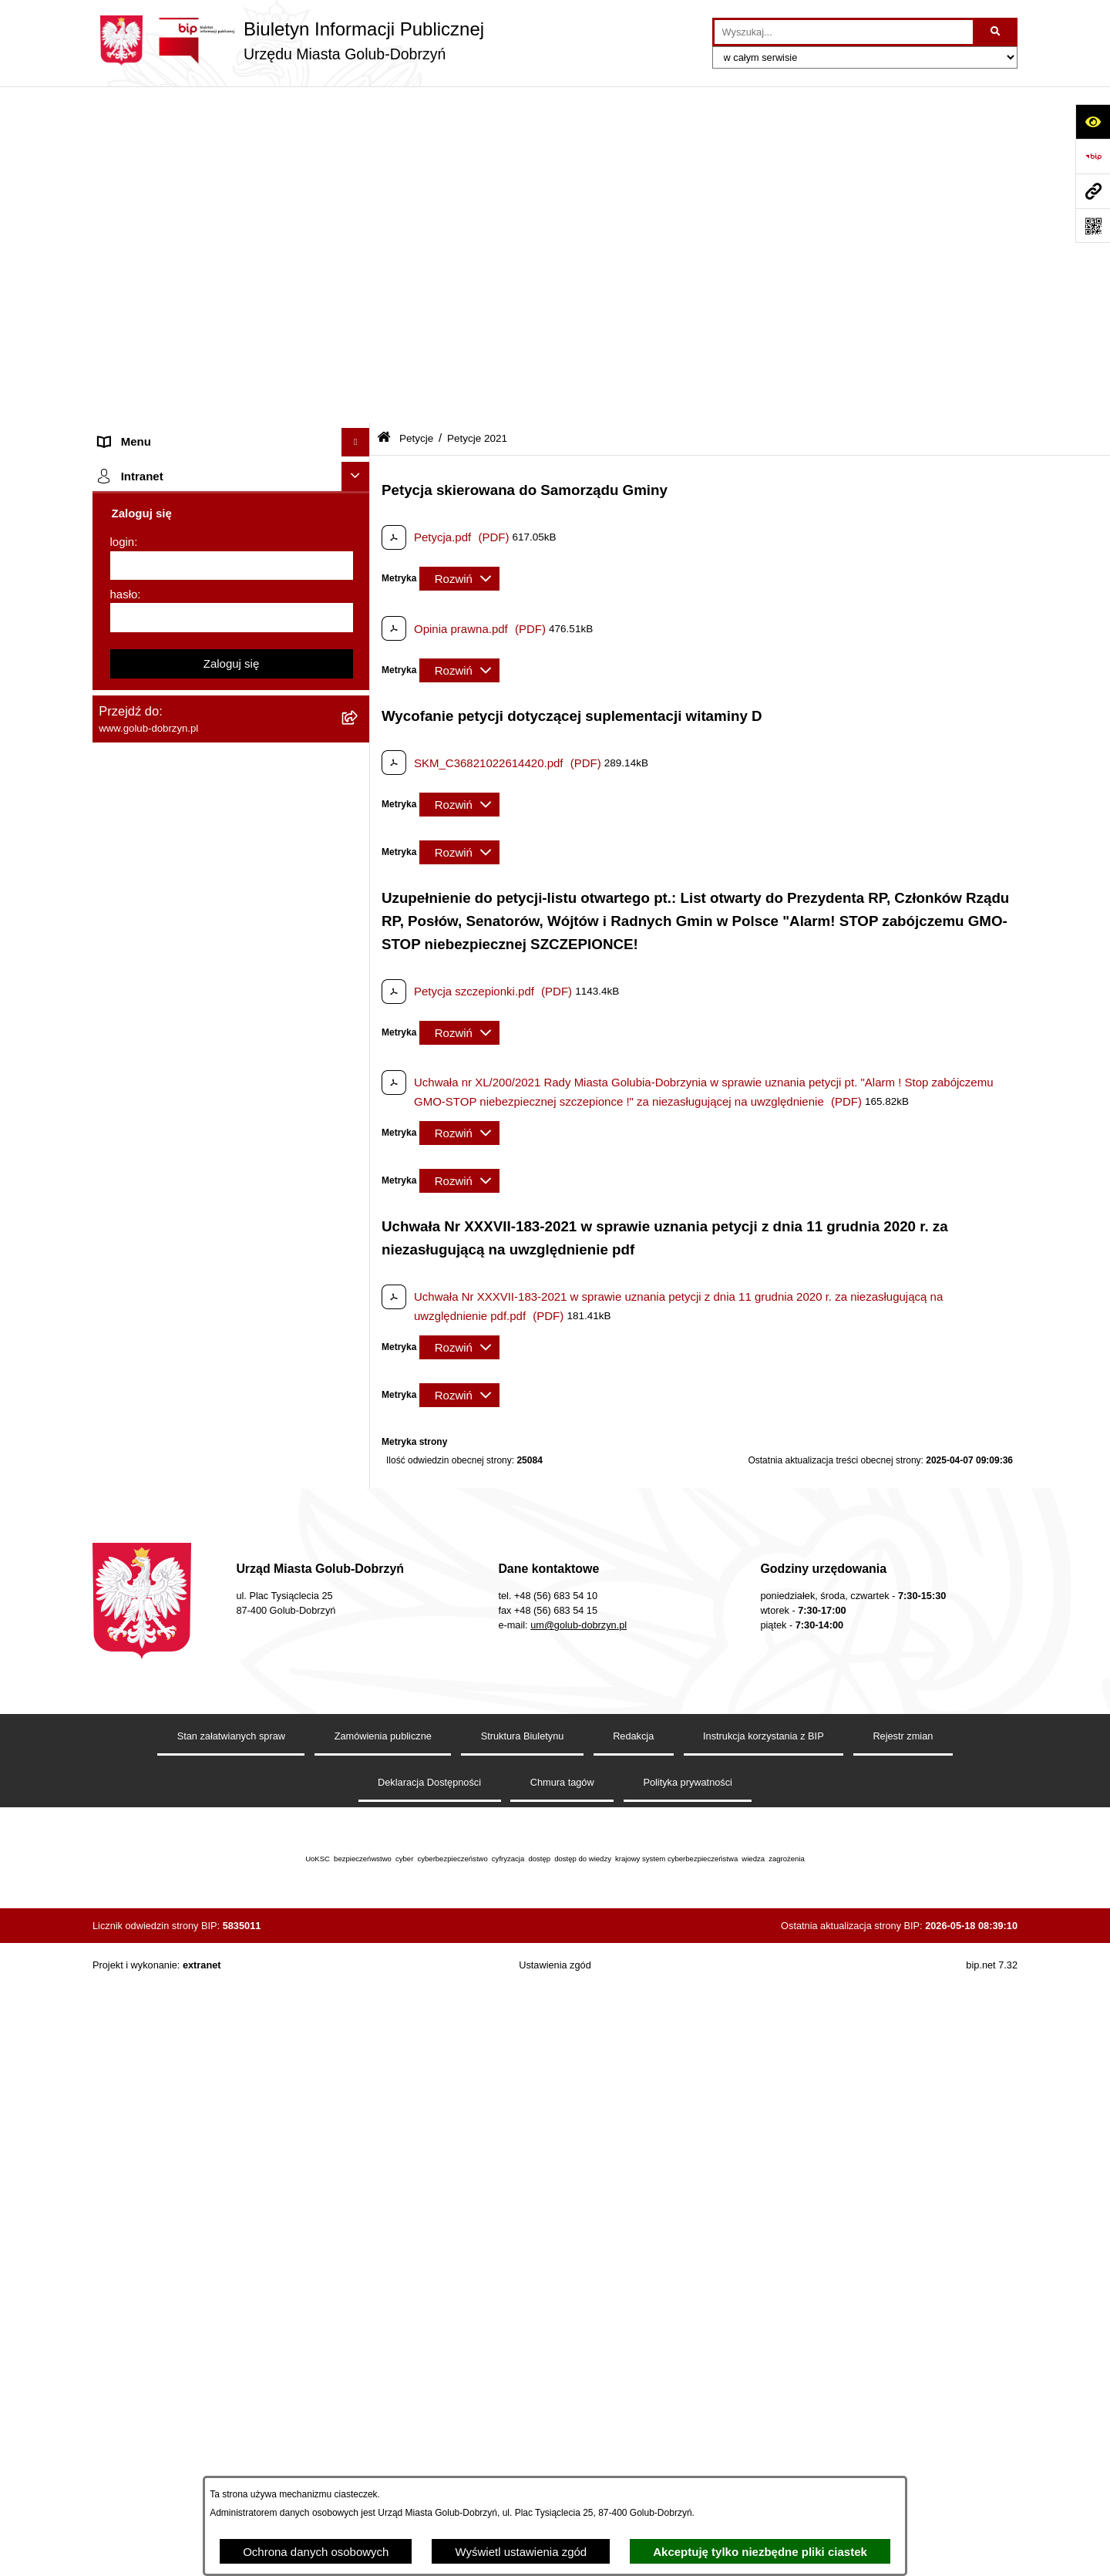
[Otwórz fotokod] (1092, 225)
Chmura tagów (562, 2392)
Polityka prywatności (687, 2392)
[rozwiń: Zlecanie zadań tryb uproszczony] (358, 193)
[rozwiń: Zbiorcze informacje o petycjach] (358, 619)
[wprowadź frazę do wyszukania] (843, 32)
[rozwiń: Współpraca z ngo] (358, 745)
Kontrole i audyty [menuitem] (142, 964)
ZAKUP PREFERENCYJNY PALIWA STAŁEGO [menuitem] (192, 1562)
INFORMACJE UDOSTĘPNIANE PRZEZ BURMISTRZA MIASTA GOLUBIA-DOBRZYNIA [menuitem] (204, 1618)
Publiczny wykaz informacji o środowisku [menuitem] (203, 830)
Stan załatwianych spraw (231, 2346)
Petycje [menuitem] (117, 308)
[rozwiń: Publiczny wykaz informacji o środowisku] (358, 831)
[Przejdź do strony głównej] (288, 40)
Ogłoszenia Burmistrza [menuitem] (157, 278)
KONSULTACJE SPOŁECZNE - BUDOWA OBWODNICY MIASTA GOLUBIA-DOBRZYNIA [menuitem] (207, 1479)
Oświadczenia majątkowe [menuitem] (164, 1224)
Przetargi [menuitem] (122, 686)
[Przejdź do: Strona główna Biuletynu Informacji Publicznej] (384, 102)
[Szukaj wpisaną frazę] (996, 32)
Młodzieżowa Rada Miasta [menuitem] (166, 250)
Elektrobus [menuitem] (126, 1432)
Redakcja (633, 2346)
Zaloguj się (232, 2018)
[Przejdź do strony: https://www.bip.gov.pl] (1092, 156)
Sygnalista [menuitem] (125, 1357)
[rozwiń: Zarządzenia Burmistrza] (358, 716)
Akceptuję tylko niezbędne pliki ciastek (760, 2551)
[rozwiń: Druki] (358, 935)
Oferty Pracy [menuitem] (131, 1079)
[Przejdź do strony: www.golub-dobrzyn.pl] (1092, 190)
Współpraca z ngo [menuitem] (145, 744)
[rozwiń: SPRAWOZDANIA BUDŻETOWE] (358, 773)
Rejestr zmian (903, 2346)
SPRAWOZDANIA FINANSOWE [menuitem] (181, 802)
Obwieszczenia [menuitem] (138, 992)
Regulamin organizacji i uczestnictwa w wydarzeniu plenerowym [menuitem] (199, 897)
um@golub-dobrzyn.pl (578, 2235)
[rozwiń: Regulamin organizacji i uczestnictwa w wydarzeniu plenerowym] (358, 889)
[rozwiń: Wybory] (358, 860)
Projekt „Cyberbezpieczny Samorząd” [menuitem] (194, 1721)
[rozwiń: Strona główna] (358, 135)
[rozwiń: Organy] (358, 163)
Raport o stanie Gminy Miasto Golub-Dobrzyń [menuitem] (215, 1299)
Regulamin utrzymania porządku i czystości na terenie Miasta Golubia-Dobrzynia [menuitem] (217, 1262)
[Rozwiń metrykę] (459, 243)
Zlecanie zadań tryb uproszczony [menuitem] (183, 192)
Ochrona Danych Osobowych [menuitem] (174, 657)
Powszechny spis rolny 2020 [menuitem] (171, 1108)
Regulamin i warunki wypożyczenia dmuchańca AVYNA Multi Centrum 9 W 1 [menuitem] (220, 1394)
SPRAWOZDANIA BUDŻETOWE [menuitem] (183, 773)
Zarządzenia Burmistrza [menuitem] (159, 715)
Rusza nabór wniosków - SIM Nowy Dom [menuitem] (203, 1022)
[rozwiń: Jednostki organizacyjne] (358, 221)
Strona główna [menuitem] (136, 134)
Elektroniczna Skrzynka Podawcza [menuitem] (187, 1328)
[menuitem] (231, 347)
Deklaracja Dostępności (429, 2392)
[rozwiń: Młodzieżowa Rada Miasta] (358, 251)
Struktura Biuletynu (522, 2346)
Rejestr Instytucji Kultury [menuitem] (161, 1195)
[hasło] (231, 1973)
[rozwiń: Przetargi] (358, 687)
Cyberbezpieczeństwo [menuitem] (155, 1524)
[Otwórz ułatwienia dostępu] (1092, 121)
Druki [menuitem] (112, 934)
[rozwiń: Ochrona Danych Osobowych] (358, 658)
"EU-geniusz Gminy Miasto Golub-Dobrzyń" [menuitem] (210, 1750)
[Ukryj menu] (356, 106)
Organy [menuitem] (117, 163)
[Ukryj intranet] (356, 1832)
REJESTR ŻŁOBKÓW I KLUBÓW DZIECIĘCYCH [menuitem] (185, 1788)
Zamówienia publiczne (383, 2346)
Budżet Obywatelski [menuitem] (149, 1166)
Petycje (416, 102)
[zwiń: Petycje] (358, 308)
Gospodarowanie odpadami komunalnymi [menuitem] (205, 1050)
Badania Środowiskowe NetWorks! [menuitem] (187, 1692)
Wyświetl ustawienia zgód (521, 2551)
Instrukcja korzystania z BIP (763, 2346)
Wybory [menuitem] (118, 860)
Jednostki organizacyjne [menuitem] (160, 220)
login (122, 1897)
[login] (231, 1920)
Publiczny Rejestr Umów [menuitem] (161, 1137)
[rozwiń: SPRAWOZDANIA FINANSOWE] (358, 803)
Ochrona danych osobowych (315, 2551)
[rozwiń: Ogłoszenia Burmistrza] (358, 279)
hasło (124, 1948)
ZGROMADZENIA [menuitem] (145, 1663)
